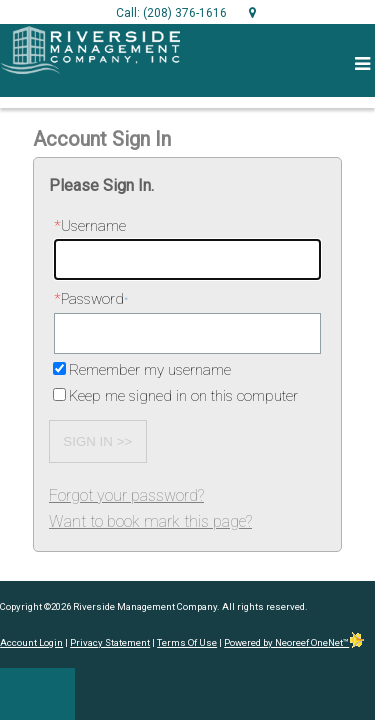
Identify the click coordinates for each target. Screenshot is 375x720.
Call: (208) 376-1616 (171, 13)
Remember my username (150, 370)
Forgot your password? (126, 495)
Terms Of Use (187, 642)
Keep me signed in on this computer (183, 396)
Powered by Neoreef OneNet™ (294, 642)
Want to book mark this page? (150, 521)
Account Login (31, 642)
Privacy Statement (110, 642)
